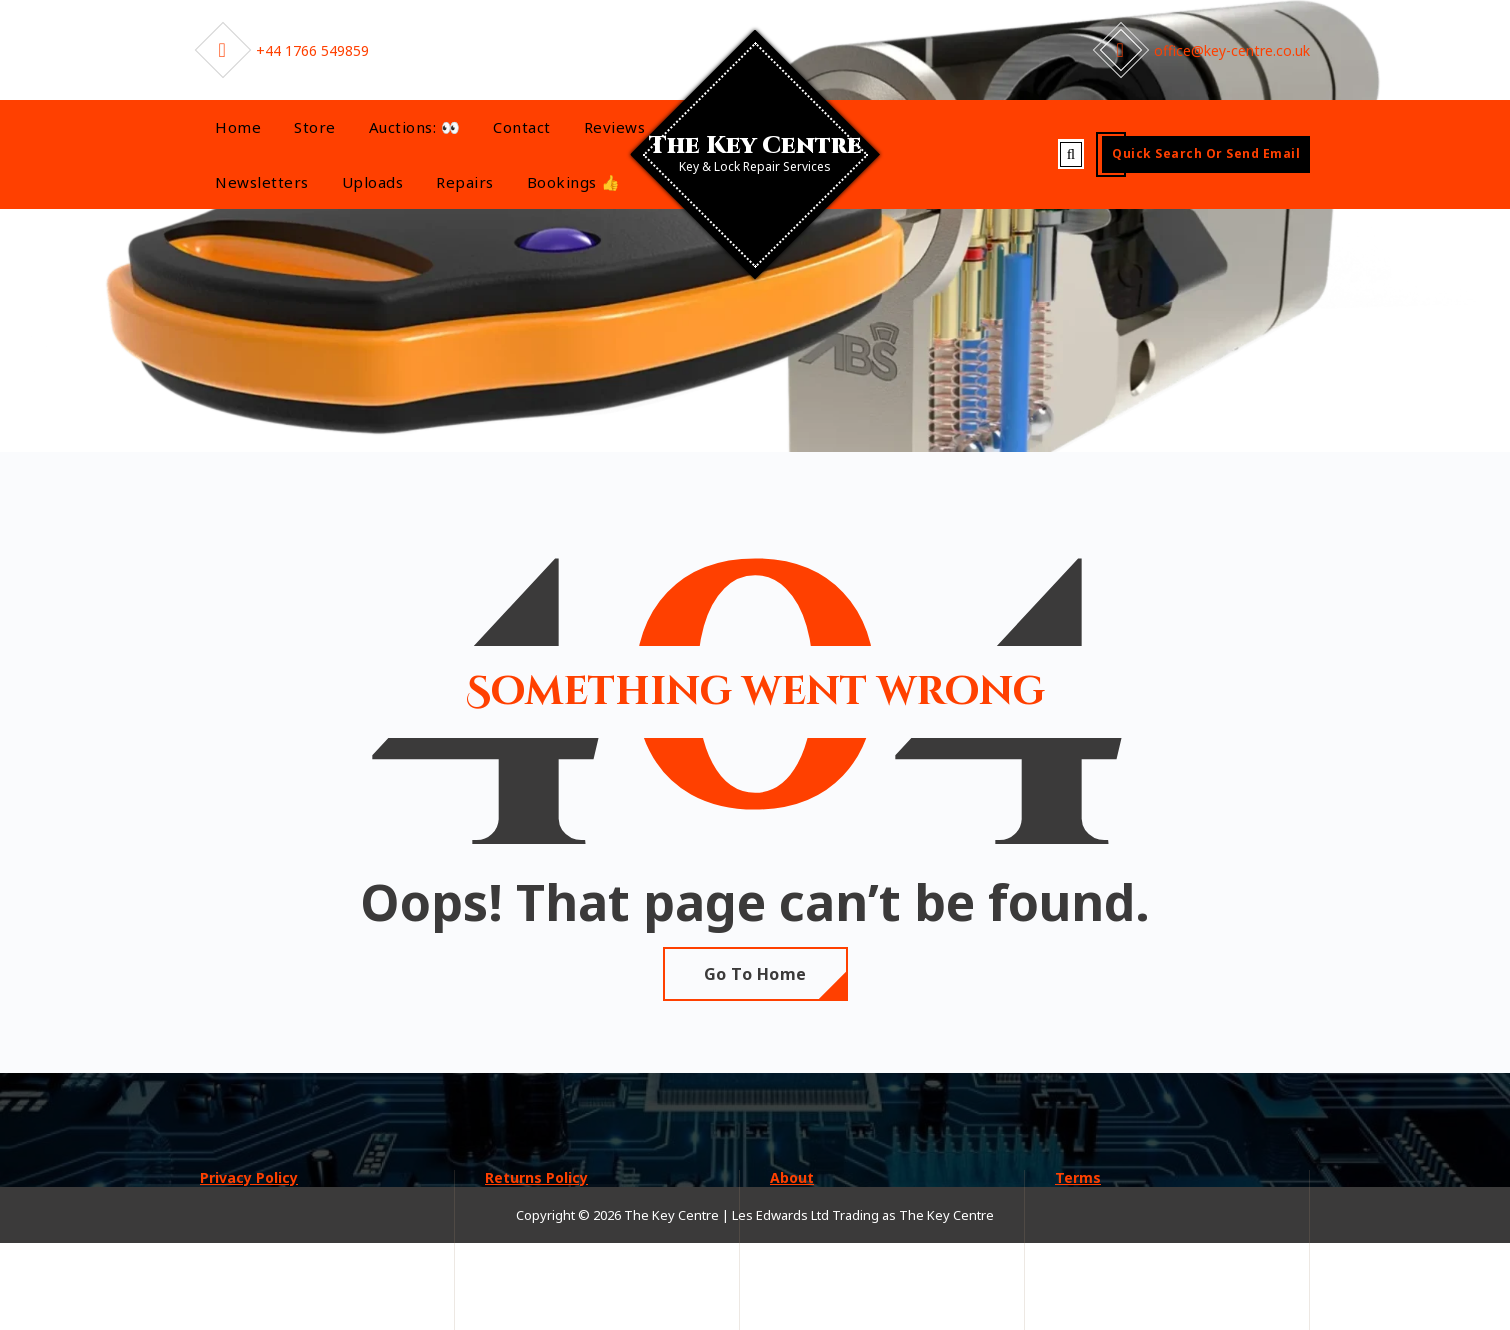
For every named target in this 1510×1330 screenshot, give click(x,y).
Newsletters (262, 182)
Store (315, 127)
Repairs (465, 182)
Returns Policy (536, 1177)
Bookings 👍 (574, 182)
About (792, 1177)
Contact (522, 127)
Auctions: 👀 (415, 127)
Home (238, 127)
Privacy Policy (249, 1177)
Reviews (615, 127)
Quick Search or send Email (1206, 153)
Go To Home (755, 974)
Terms (1078, 1177)
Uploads (373, 182)
